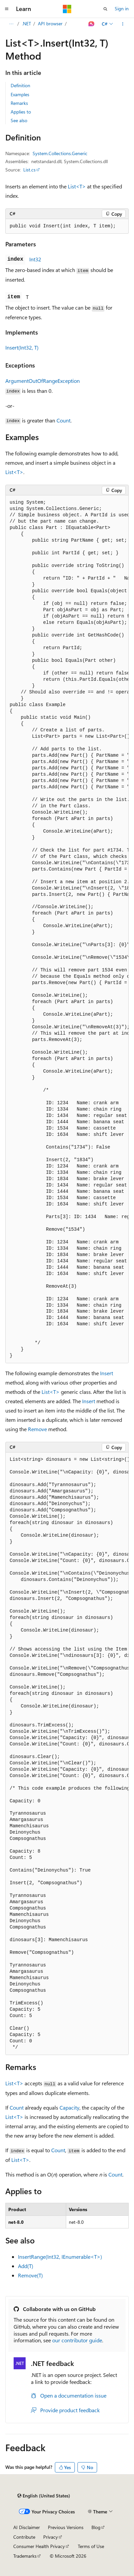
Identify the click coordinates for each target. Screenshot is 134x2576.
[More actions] (123, 24)
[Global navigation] (6, 9)
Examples (20, 94)
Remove (37, 1428)
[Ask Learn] (91, 24)
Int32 (35, 259)
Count (63, 420)
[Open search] (105, 9)
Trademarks (25, 2556)
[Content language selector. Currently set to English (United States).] (43, 2495)
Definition (20, 85)
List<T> (77, 186)
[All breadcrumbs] (11, 24)
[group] (67, 929)
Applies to (21, 112)
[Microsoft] (67, 9)
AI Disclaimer (26, 2527)
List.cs (29, 169)
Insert (106, 1373)
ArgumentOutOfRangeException (42, 380)
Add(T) (25, 2265)
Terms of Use (91, 2546)
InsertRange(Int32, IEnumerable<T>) (60, 2256)
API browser (50, 23)
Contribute (24, 2537)
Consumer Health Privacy (39, 2546)
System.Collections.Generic (60, 153)
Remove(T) (30, 2275)
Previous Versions (65, 2527)
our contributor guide (77, 2340)
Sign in (122, 8)
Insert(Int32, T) (22, 347)
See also (19, 120)
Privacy (50, 2537)
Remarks (19, 103)
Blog (95, 2527)
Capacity (69, 2107)
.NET (26, 23)
